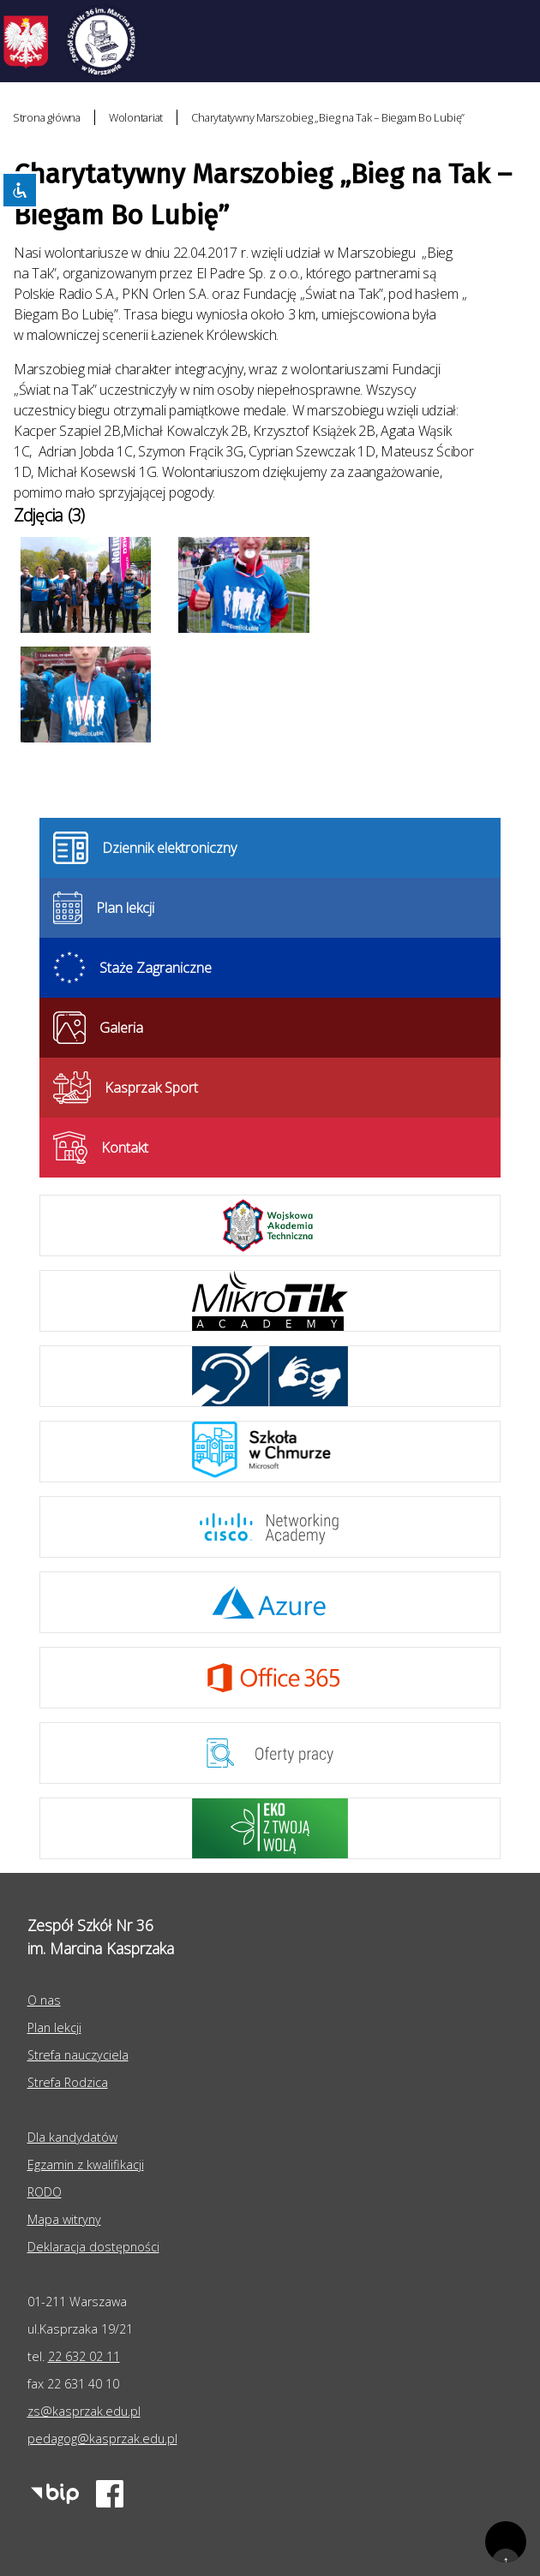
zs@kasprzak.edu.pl (84, 2411)
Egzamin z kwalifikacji (85, 2164)
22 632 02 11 (84, 2356)
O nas (44, 2000)
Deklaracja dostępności (93, 2247)
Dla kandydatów (72, 2137)
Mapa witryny (64, 2219)
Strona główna (47, 117)
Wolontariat (136, 117)
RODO (44, 2192)
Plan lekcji (54, 2027)
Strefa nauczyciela (78, 2055)
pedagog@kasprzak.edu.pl (102, 2438)
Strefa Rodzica (67, 2082)
